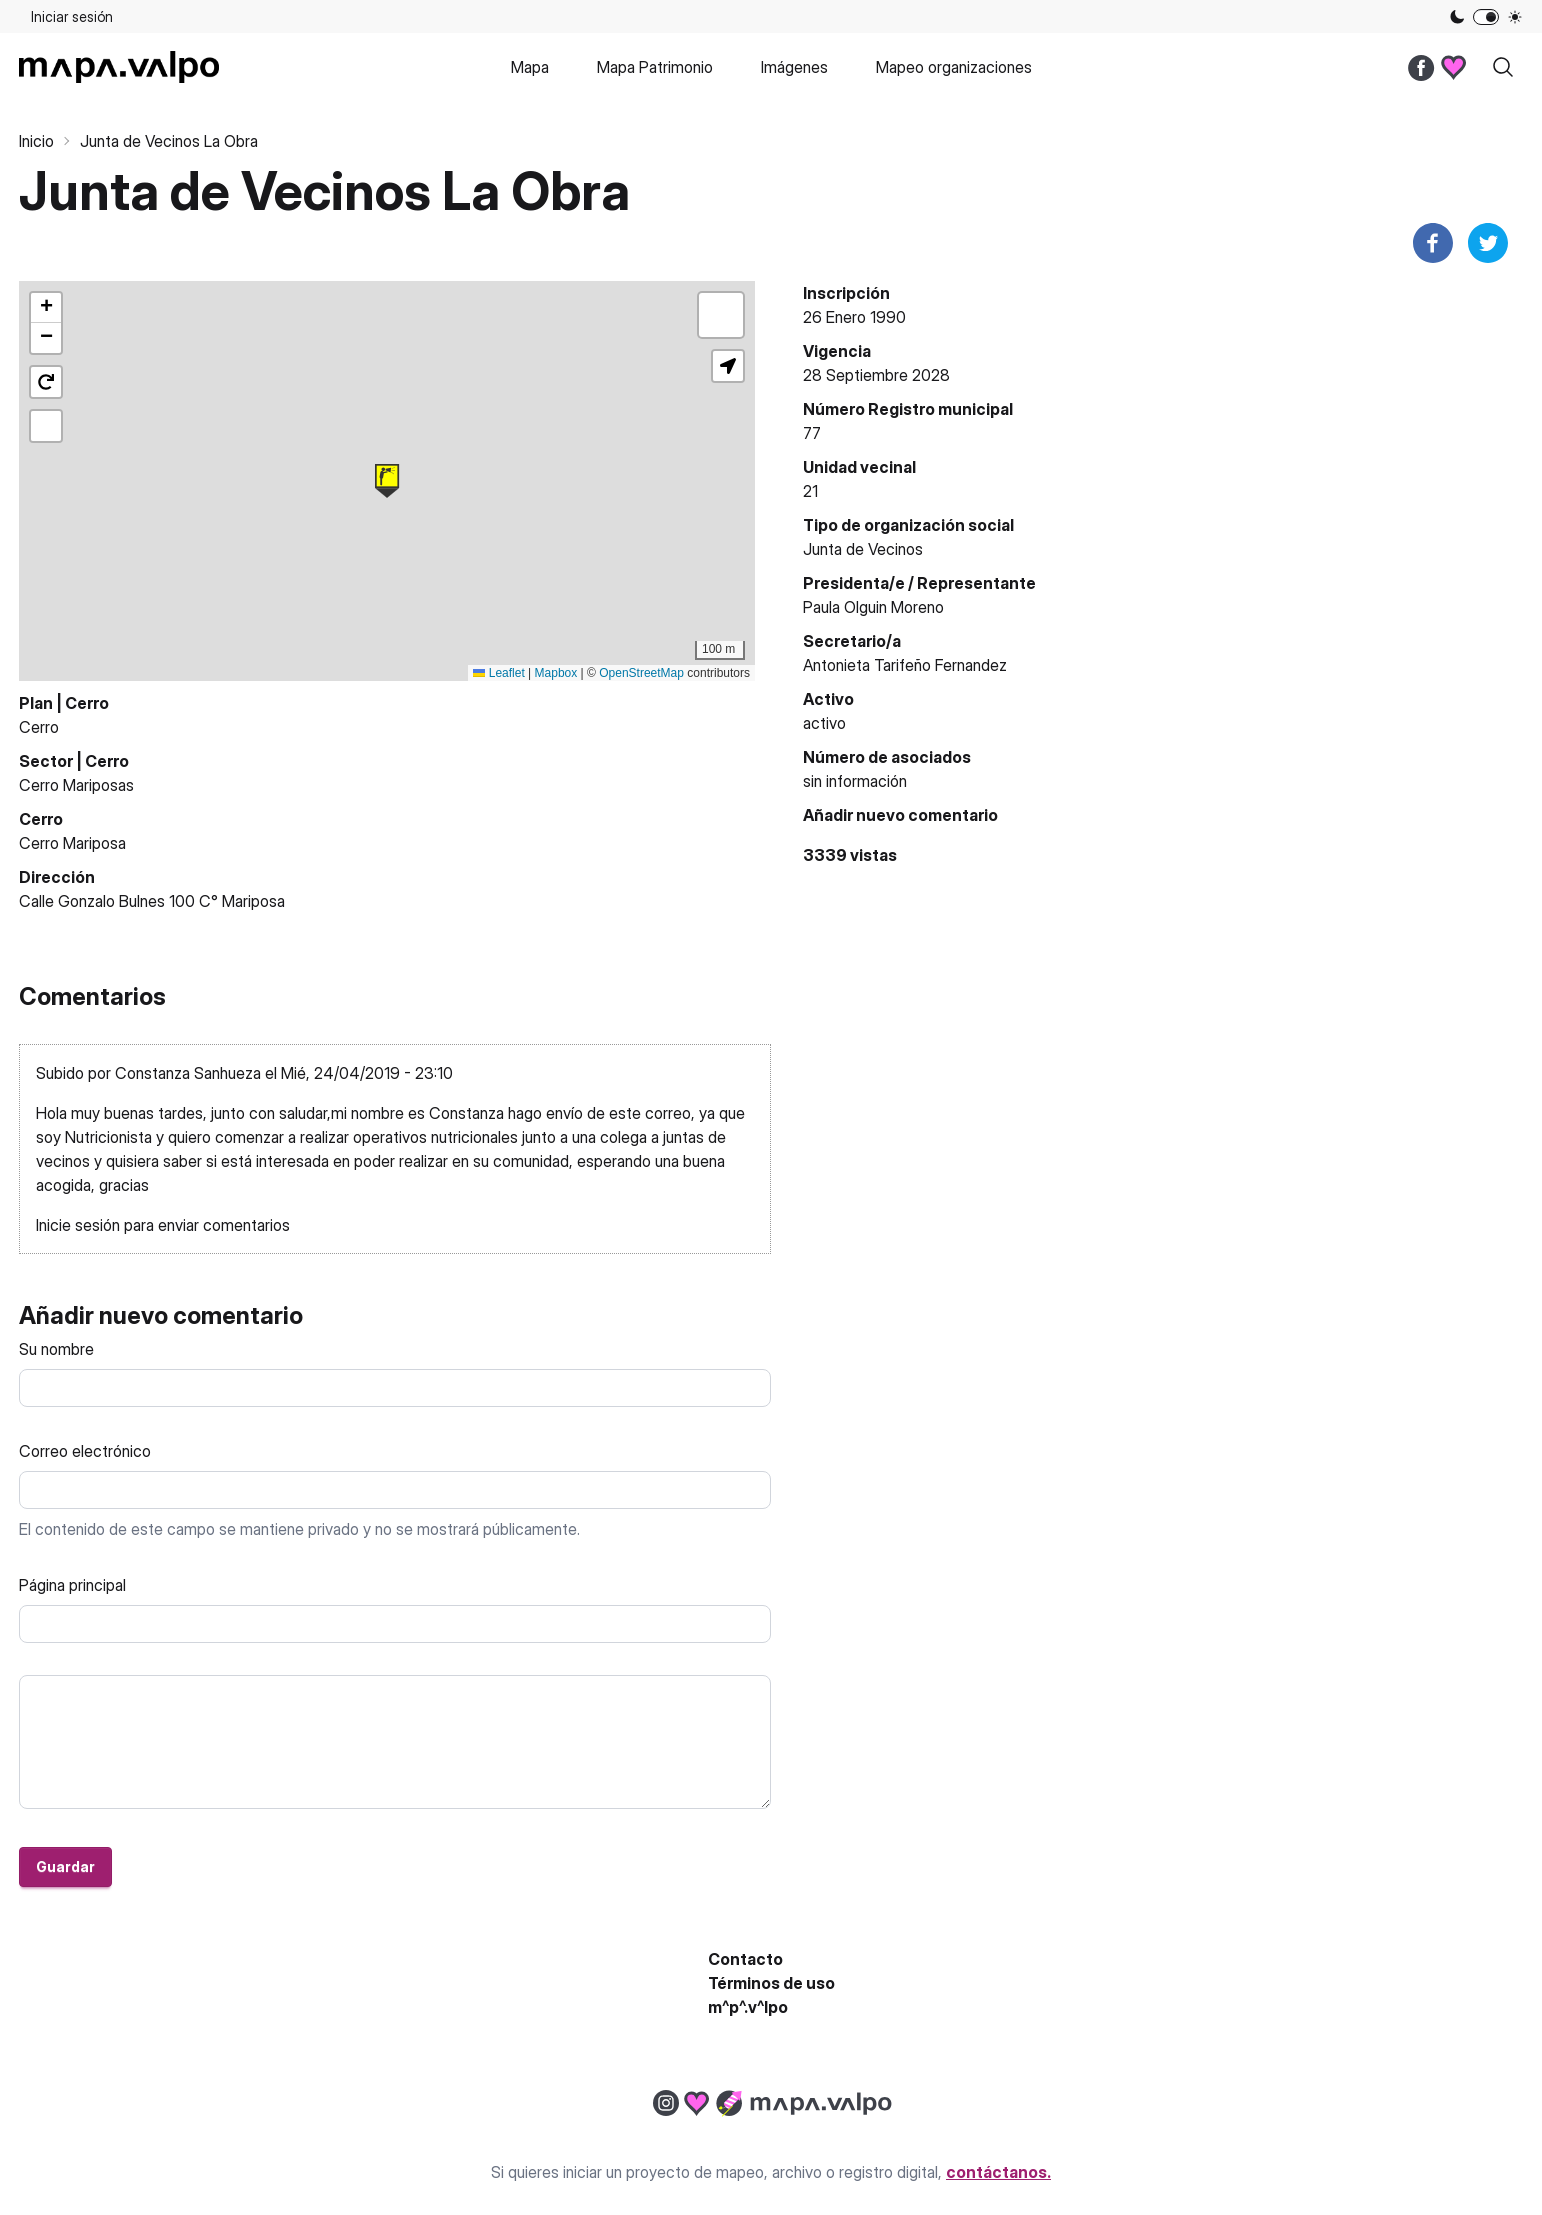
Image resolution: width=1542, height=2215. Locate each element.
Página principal (72, 1585)
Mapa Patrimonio (655, 67)
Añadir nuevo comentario (900, 815)
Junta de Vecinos (863, 549)
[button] (387, 481)
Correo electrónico (85, 1451)
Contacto (745, 1959)
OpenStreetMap (641, 673)
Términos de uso (771, 1983)
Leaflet (498, 673)
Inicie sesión (78, 1225)
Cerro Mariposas (76, 785)
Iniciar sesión (72, 16)
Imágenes (794, 67)
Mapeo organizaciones (954, 67)
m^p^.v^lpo (748, 2007)
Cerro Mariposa (72, 843)
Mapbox (556, 673)
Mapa (530, 67)
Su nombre (56, 1349)
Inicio (36, 141)
